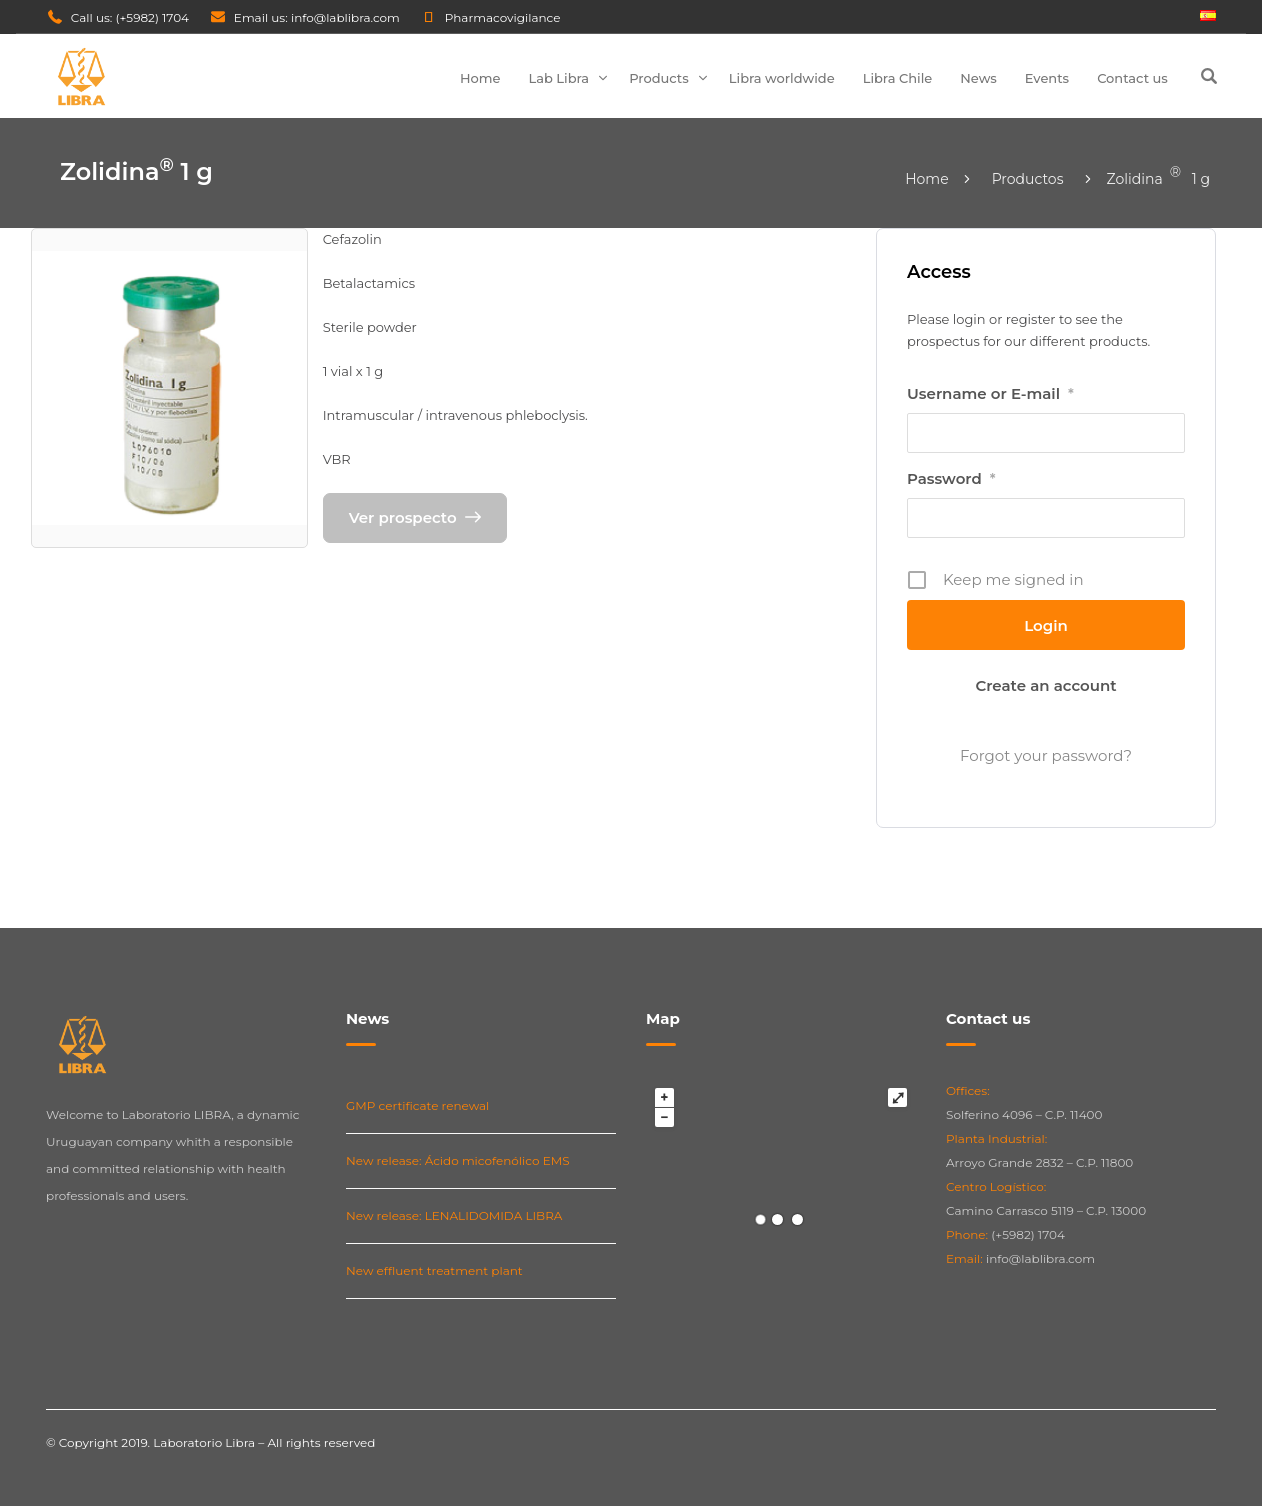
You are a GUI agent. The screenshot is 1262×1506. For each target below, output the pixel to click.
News (978, 78)
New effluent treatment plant (434, 1270)
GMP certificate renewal (417, 1105)
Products (659, 78)
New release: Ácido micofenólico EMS (458, 1160)
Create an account (1045, 685)
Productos (1028, 179)
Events (1047, 78)
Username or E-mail (990, 394)
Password (951, 479)
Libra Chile (898, 78)
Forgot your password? (1046, 755)
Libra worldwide (782, 78)
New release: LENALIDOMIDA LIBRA (454, 1215)
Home (480, 78)
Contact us (1132, 78)
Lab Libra (559, 78)
